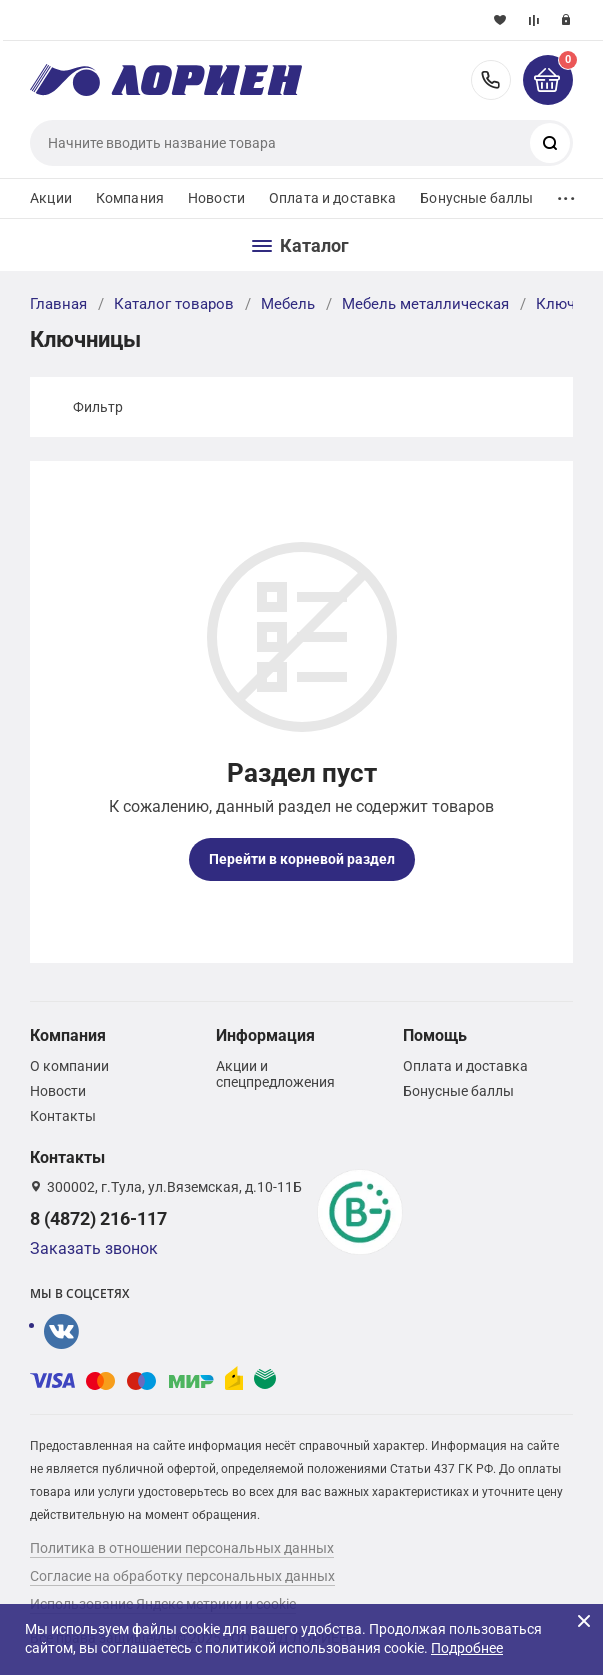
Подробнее (467, 1648)
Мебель (288, 304)
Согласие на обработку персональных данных (182, 1576)
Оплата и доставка (332, 198)
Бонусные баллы (476, 198)
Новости (216, 198)
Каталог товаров (174, 304)
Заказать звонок (94, 1248)
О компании (69, 1066)
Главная (58, 304)
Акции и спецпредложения (275, 1074)
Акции (51, 198)
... (566, 193)
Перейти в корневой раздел (302, 859)
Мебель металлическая (425, 304)
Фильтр (98, 407)
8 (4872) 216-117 (491, 80)
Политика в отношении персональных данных (182, 1548)
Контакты (63, 1116)
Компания (130, 198)
